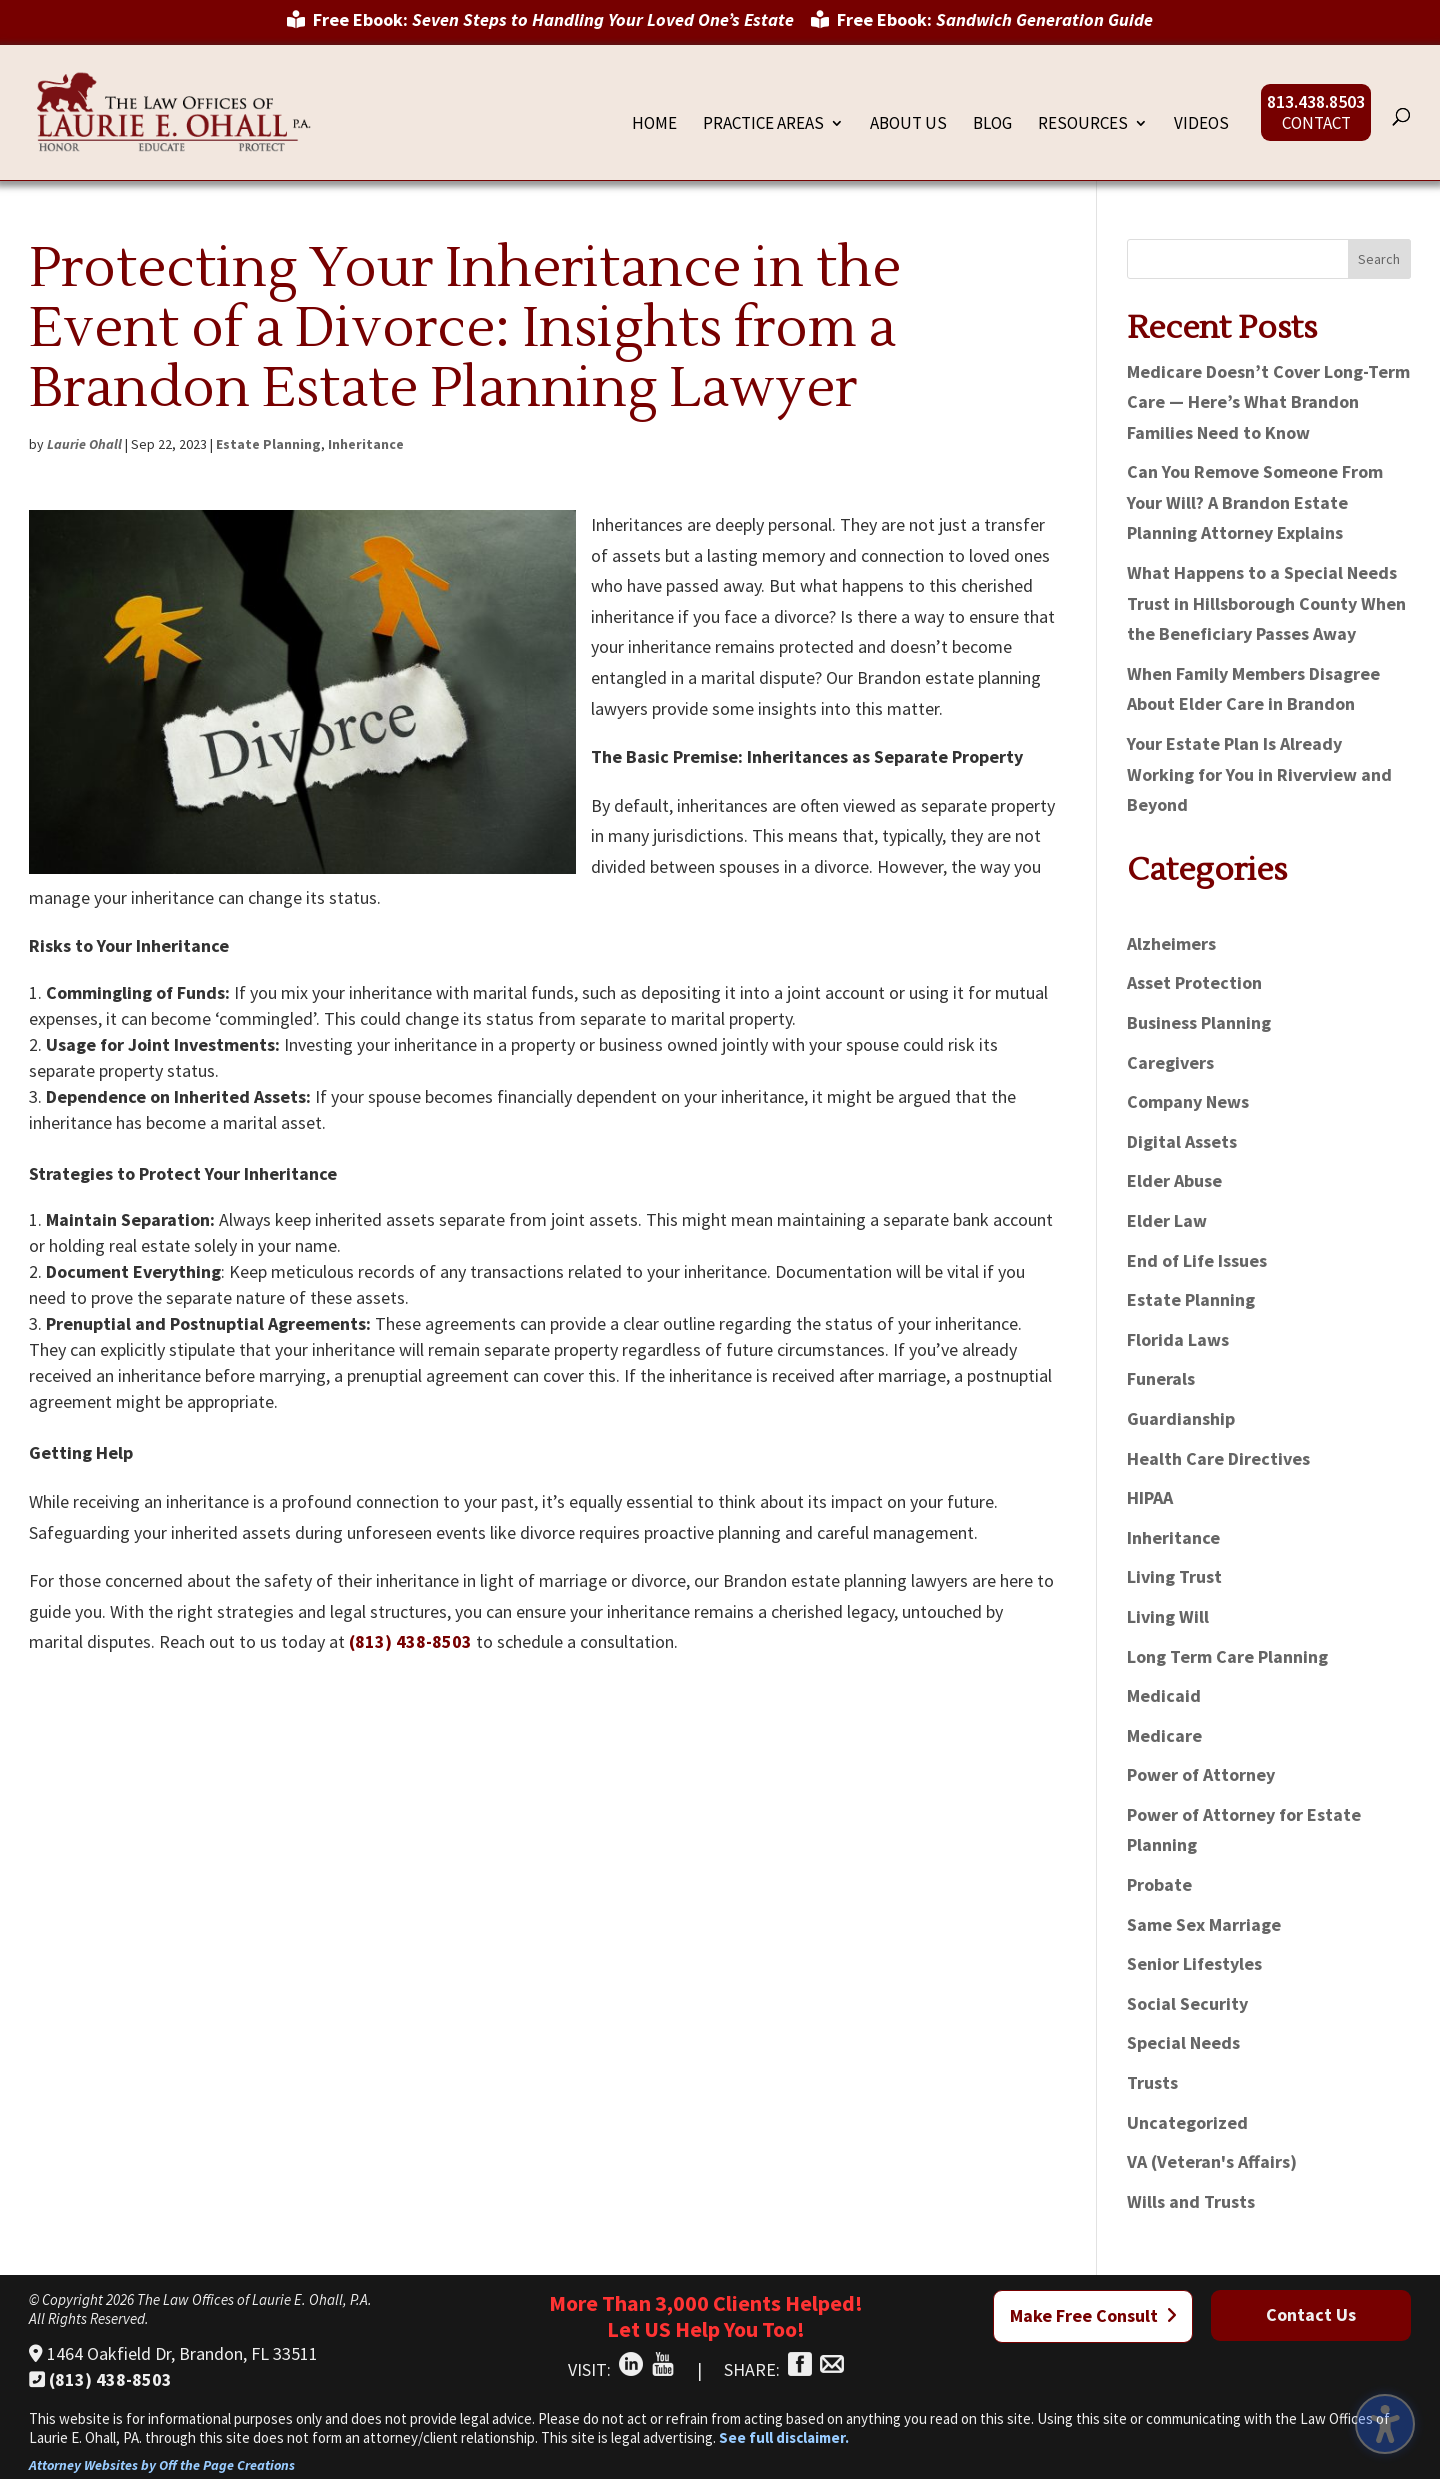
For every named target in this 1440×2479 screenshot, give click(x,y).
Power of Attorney (1201, 1774)
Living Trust (1174, 1576)
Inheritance (366, 444)
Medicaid (1164, 1695)
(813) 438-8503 (410, 1641)
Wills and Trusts (1191, 2201)
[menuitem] (540, 27)
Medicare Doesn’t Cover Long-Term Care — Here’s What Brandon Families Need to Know (1268, 402)
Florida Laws (1178, 1339)
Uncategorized (1187, 2122)
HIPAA (1150, 1497)
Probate (1159, 1884)
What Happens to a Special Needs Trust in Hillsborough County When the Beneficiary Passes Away (1266, 603)
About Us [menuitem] (908, 125)
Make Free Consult (1093, 2315)
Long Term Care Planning (1227, 1656)
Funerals (1161, 1378)
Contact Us (1311, 2314)
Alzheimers (1171, 943)
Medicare (1164, 1735)
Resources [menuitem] (1083, 125)
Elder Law (1167, 1220)
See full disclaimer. (784, 2437)
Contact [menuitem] (1316, 125)
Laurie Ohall (84, 444)
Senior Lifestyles (1194, 1963)
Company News (1188, 1101)
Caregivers (1170, 1062)
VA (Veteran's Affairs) (1212, 2161)
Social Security (1187, 2003)
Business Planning (1199, 1022)
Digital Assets (1182, 1141)
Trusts (1152, 2082)
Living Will (1168, 1616)
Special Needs (1183, 2042)
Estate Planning (268, 444)
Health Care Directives (1218, 1458)
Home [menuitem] (654, 125)
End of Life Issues (1197, 1260)
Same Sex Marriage (1204, 1924)
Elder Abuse (1174, 1180)
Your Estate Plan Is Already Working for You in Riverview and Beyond (1259, 774)
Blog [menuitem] (992, 125)
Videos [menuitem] (1201, 125)
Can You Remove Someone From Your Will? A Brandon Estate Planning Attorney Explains (1255, 502)
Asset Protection (1194, 982)
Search (1379, 259)
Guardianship (1181, 1418)
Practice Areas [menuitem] (763, 125)
